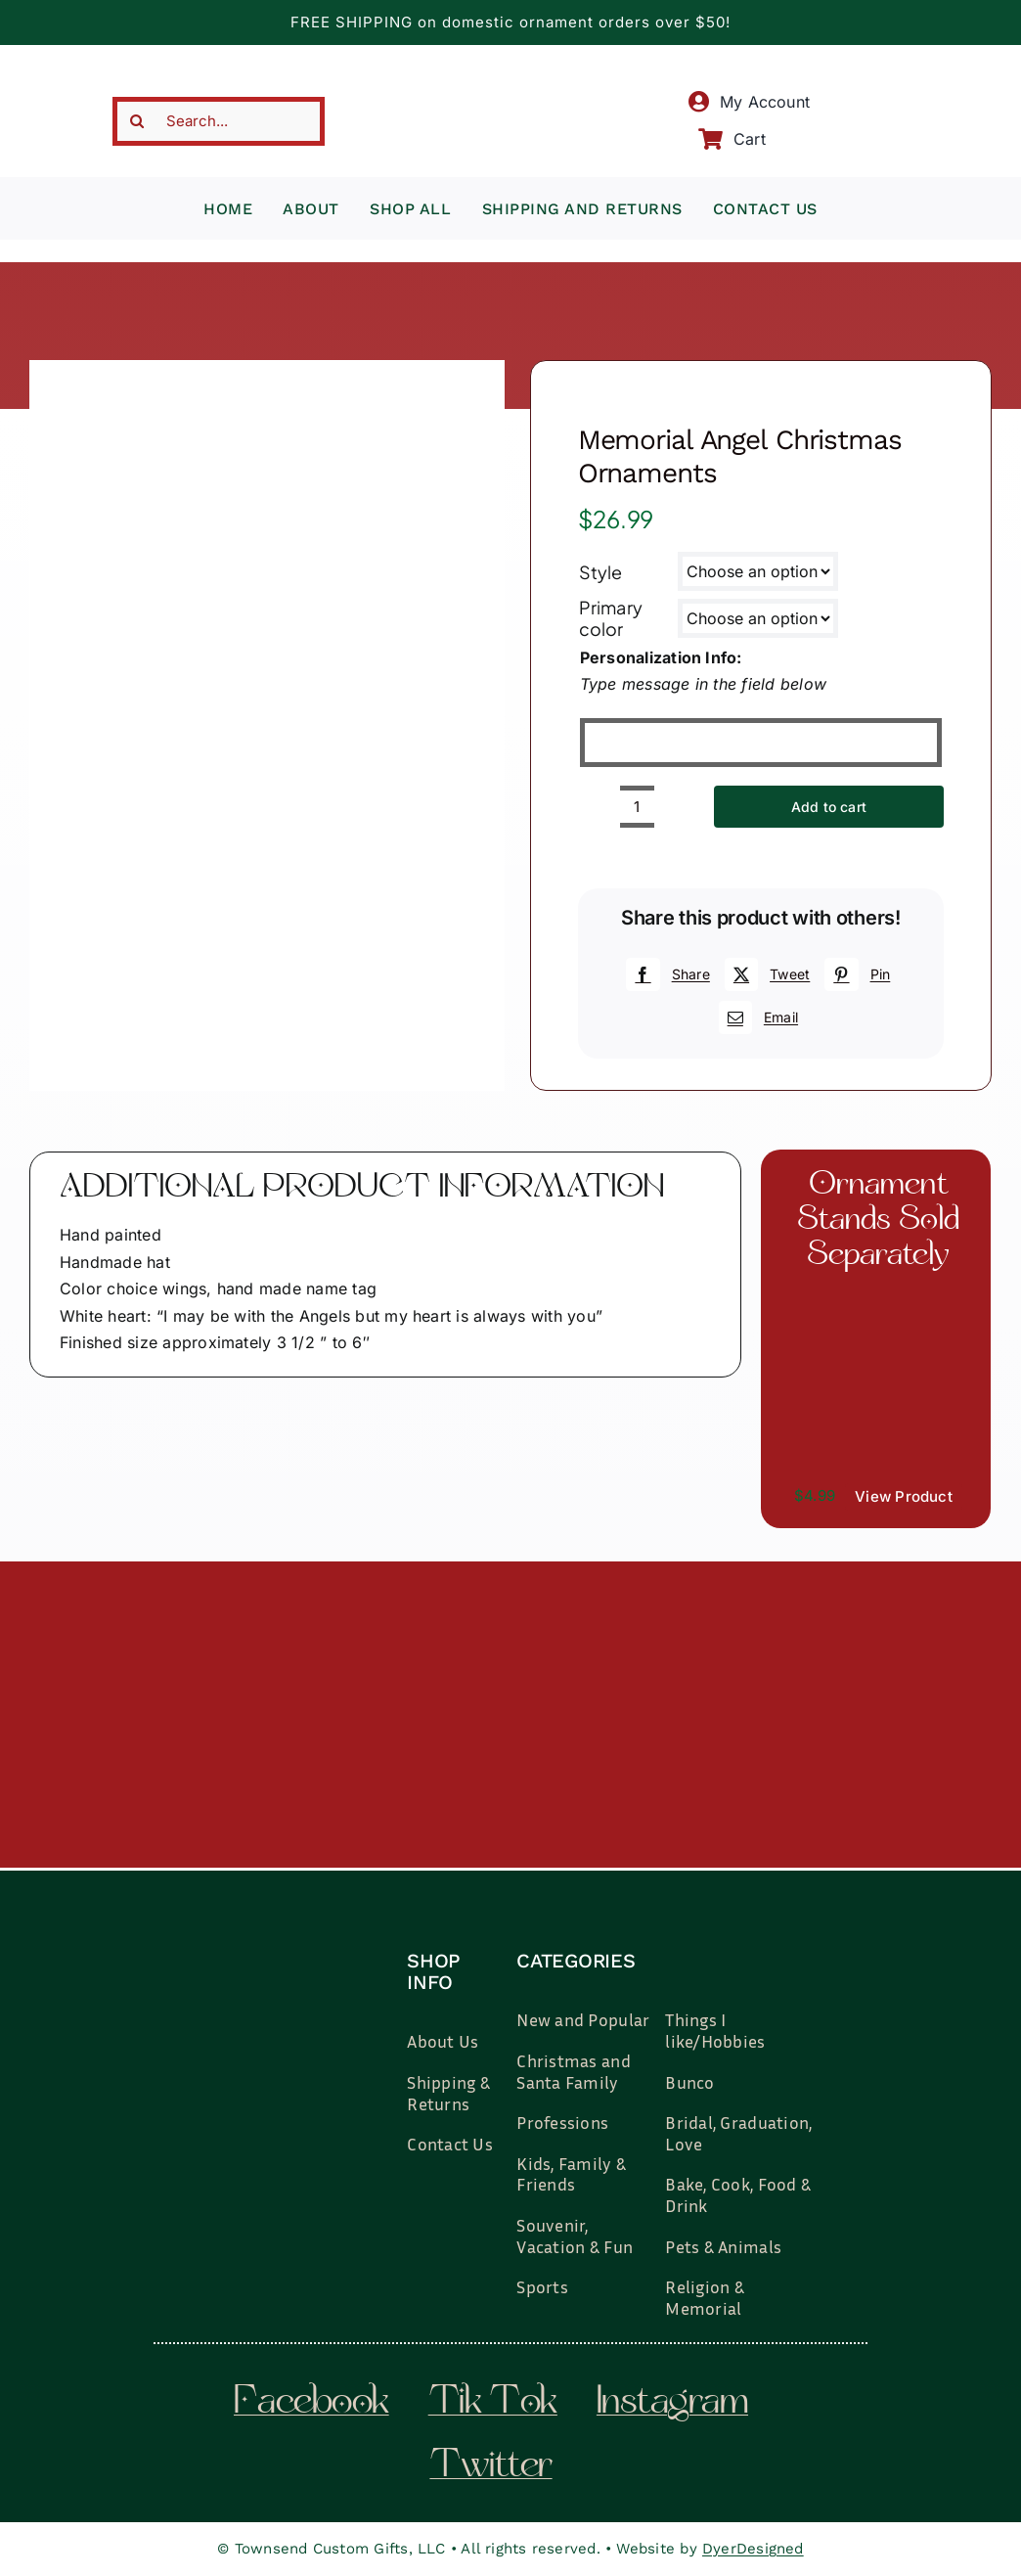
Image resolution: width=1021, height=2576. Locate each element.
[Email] (756, 1017)
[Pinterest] (855, 974)
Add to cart (828, 806)
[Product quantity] (637, 807)
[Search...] (218, 121)
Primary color (611, 618)
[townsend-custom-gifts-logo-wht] (292, 1928)
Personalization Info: (661, 657)
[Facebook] (665, 974)
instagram (672, 2403)
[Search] (136, 121)
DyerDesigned (753, 2548)
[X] (765, 974)
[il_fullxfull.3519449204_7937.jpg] (876, 1297)
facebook (311, 2403)
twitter (490, 2467)
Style (601, 572)
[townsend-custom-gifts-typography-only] (510, 76)
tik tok (492, 2403)
